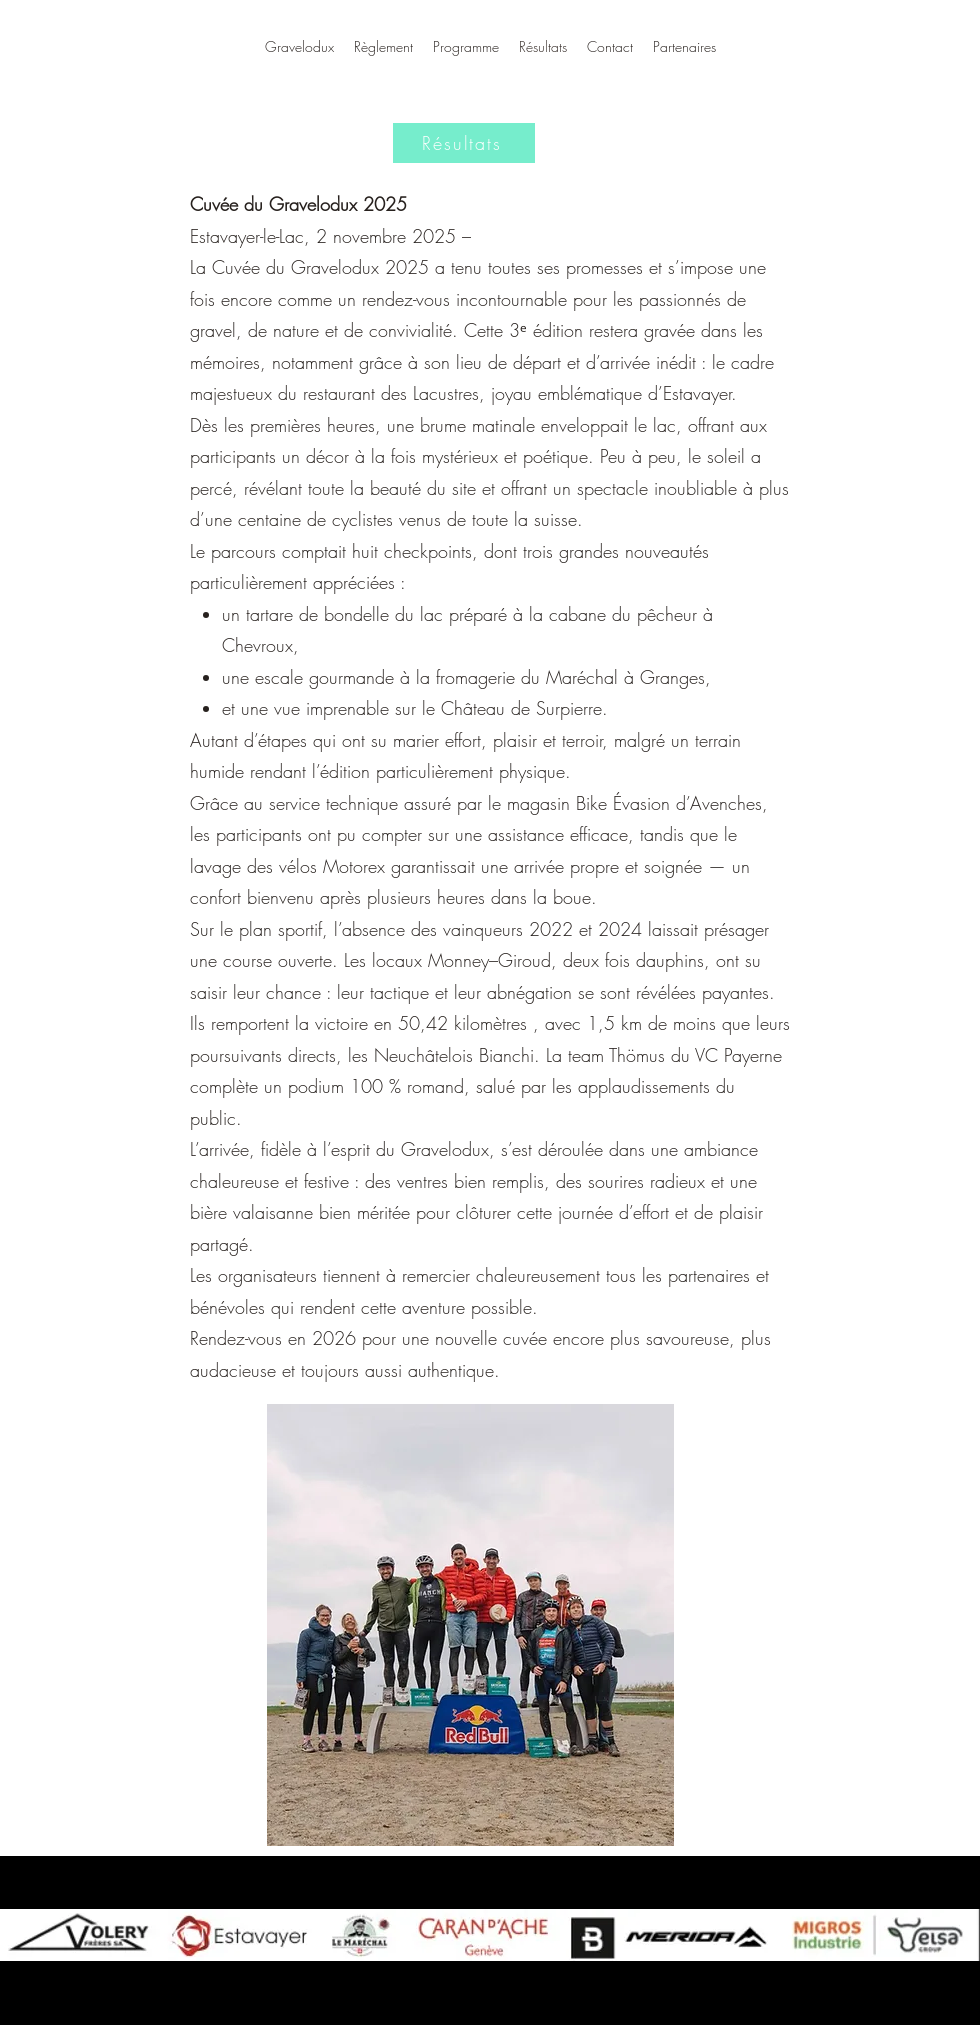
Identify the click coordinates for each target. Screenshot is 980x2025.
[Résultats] (464, 143)
